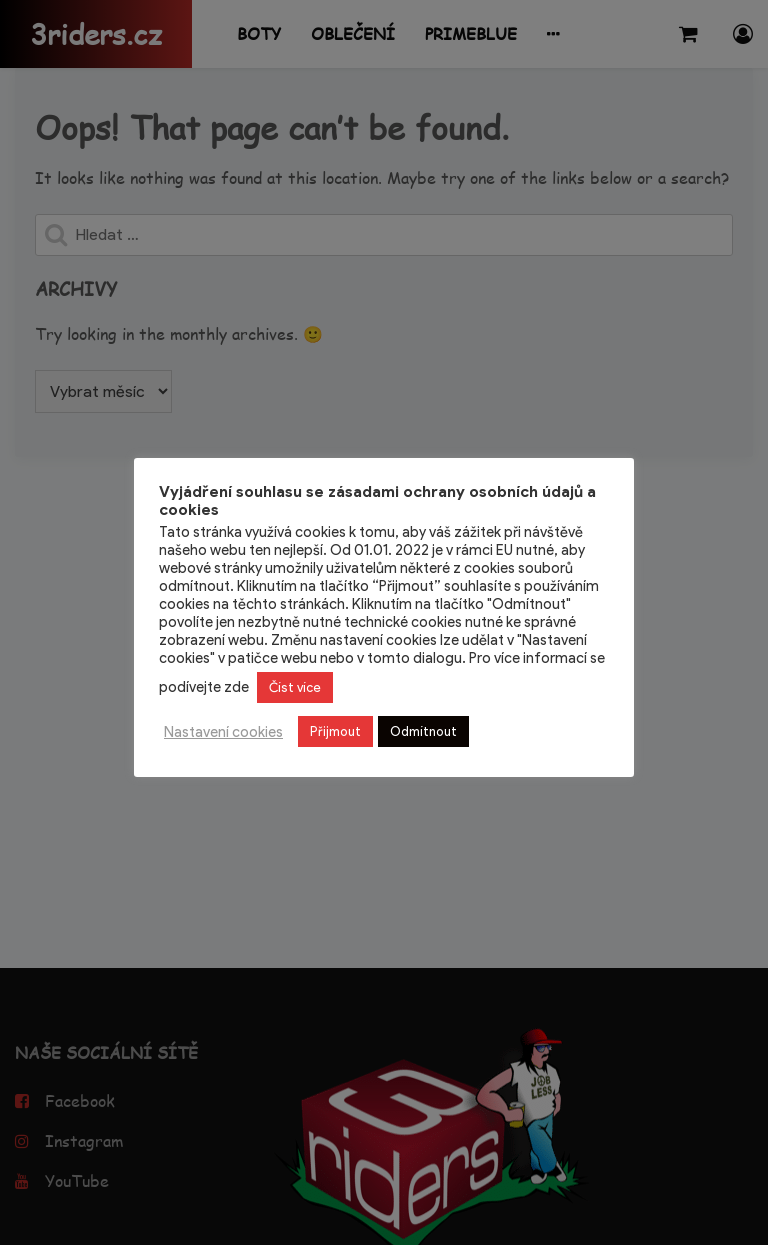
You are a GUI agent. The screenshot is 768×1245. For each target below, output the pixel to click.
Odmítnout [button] (423, 731)
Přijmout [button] (335, 731)
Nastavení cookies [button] (223, 732)
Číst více (295, 687)
